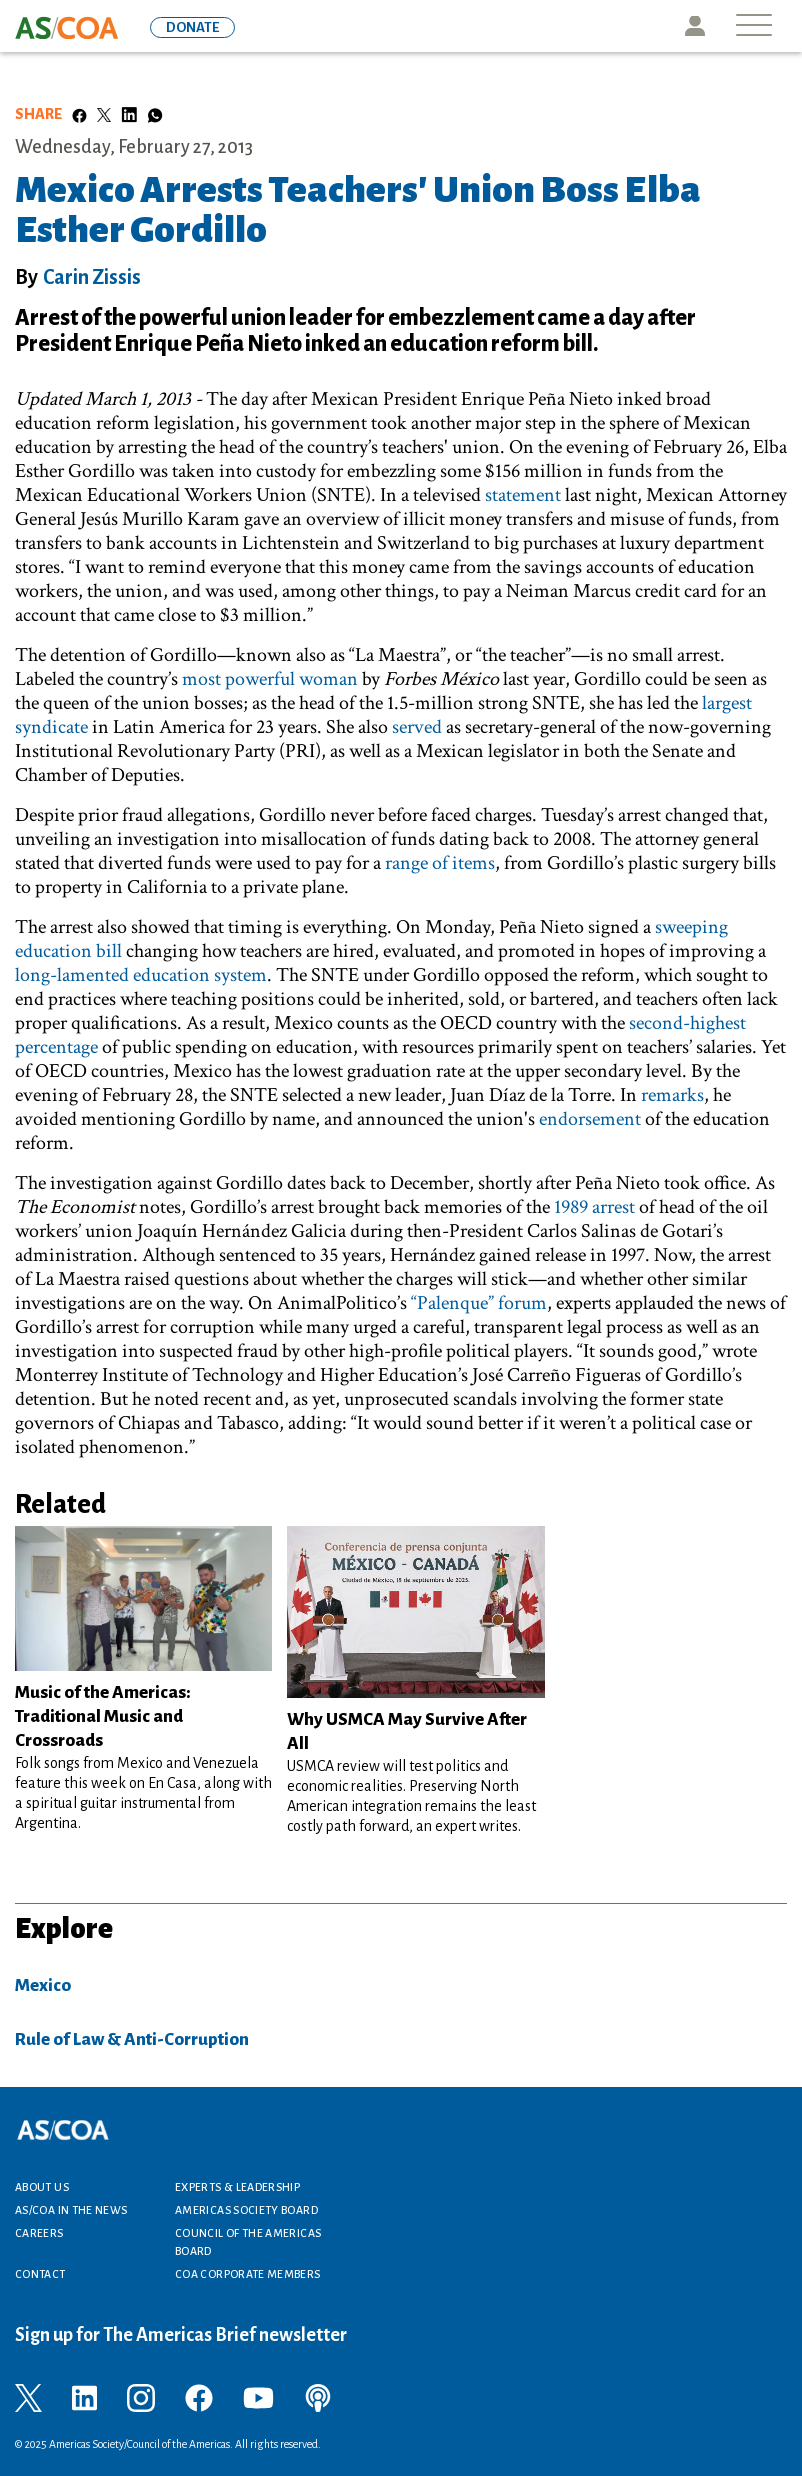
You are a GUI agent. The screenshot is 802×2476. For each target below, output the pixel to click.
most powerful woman (270, 679)
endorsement (590, 1119)
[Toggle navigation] (754, 26)
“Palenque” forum (479, 1303)
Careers (39, 2233)
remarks (672, 1095)
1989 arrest (594, 1207)
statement (523, 495)
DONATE (192, 27)
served (417, 727)
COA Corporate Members (248, 2274)
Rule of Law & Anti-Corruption (132, 2039)
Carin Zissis (92, 277)
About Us (42, 2187)
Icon (695, 26)
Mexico (43, 1985)
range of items (440, 863)
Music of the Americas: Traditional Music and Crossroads (103, 1716)
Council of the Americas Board (248, 2242)
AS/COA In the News (71, 2210)
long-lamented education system (141, 975)
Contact (40, 2274)
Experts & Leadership (237, 2187)
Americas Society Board (246, 2210)
